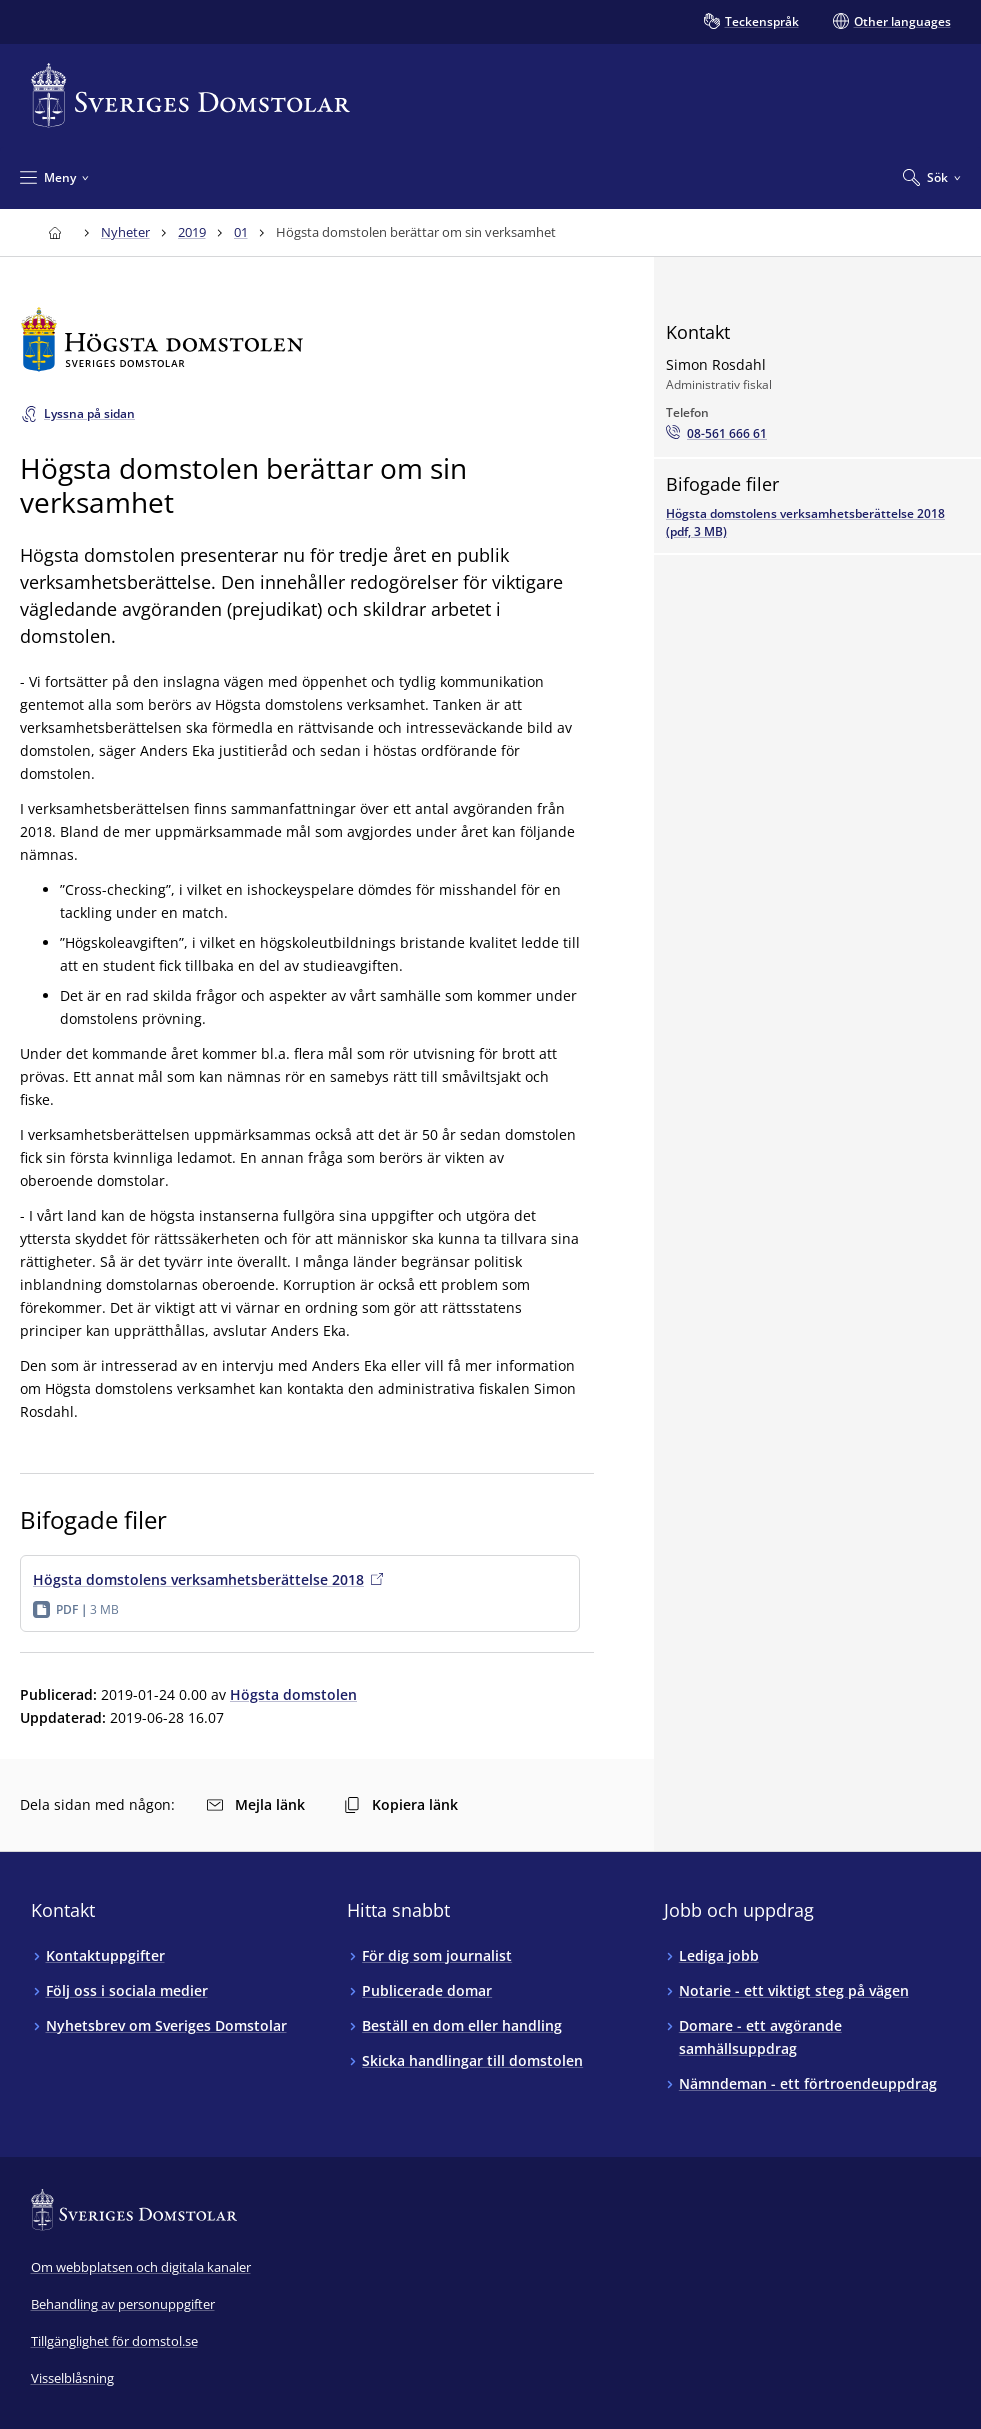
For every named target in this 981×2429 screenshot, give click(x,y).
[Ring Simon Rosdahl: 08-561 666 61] (716, 434)
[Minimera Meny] (54, 177)
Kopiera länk (401, 1804)
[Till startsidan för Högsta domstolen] (307, 339)
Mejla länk (256, 1804)
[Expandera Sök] (932, 177)
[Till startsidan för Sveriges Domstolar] (191, 95)
